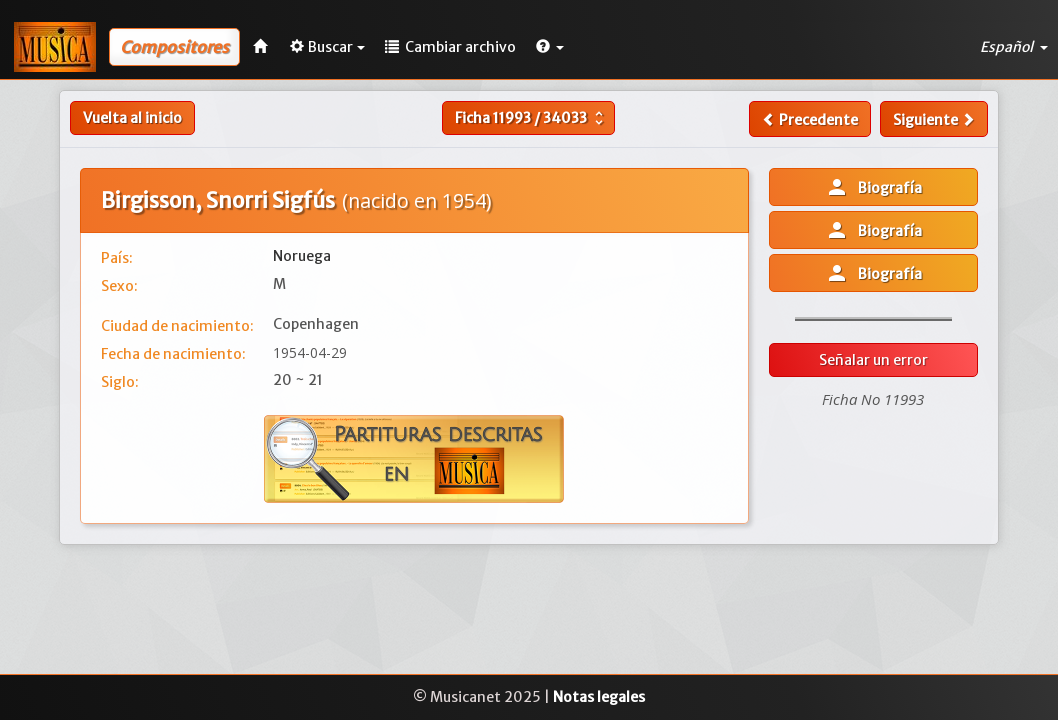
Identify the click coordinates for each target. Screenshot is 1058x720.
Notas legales (599, 697)
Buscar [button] (327, 47)
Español (1014, 47)
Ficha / (531, 118)
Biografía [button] (873, 187)
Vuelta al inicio (132, 118)
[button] (550, 47)
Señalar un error (873, 360)
